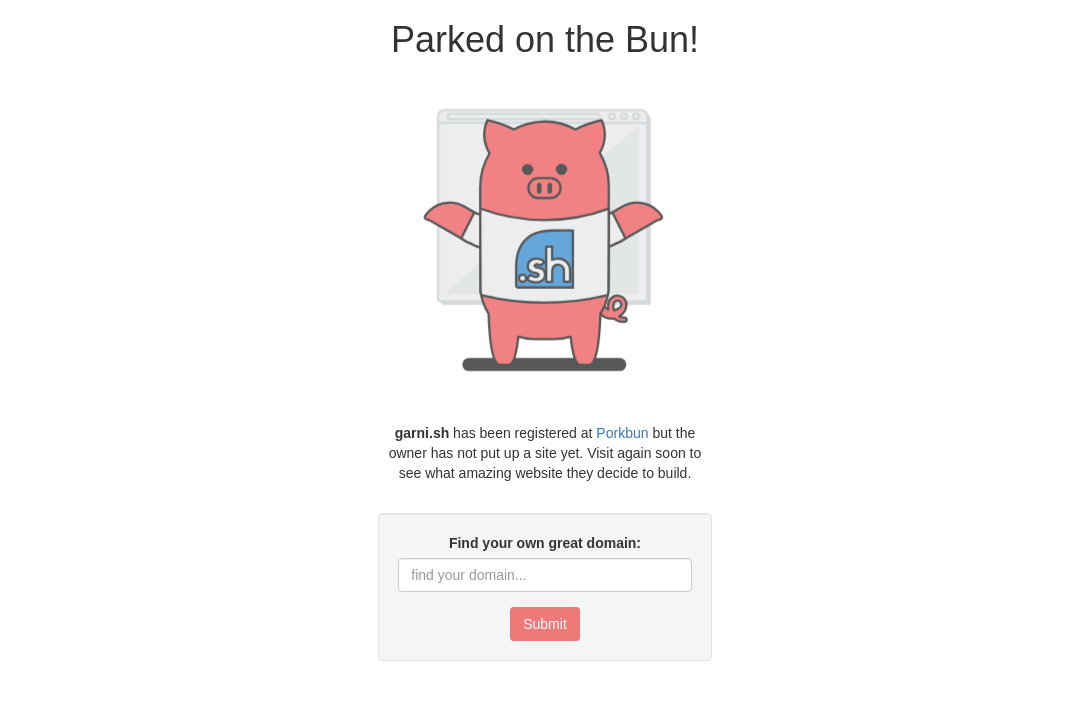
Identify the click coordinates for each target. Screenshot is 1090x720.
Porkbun (622, 433)
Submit (545, 624)
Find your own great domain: (545, 543)
